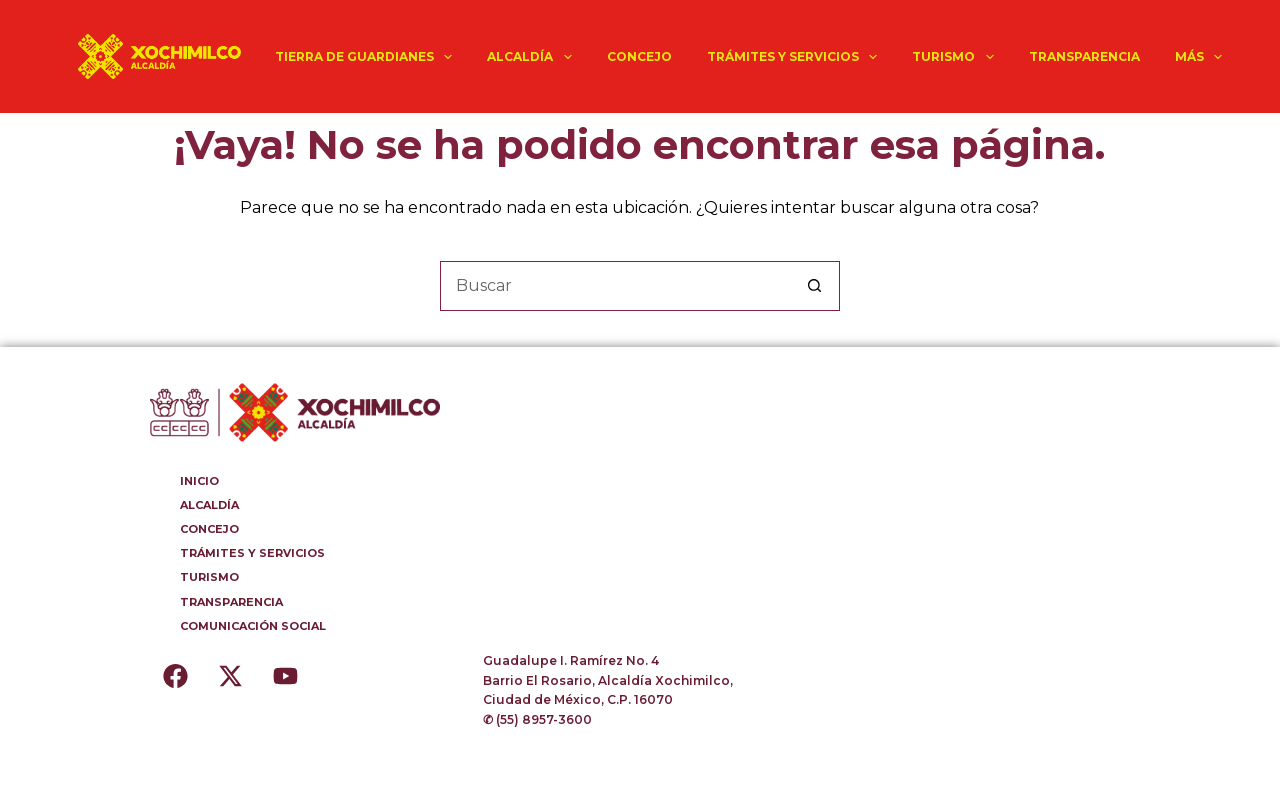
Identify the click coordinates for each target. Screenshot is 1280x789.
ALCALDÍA (533, 57)
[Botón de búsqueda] (815, 286)
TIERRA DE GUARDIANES (367, 57)
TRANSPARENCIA (1084, 56)
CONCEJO (639, 56)
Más (1202, 57)
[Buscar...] (615, 286)
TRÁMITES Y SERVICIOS (796, 57)
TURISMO (956, 57)
